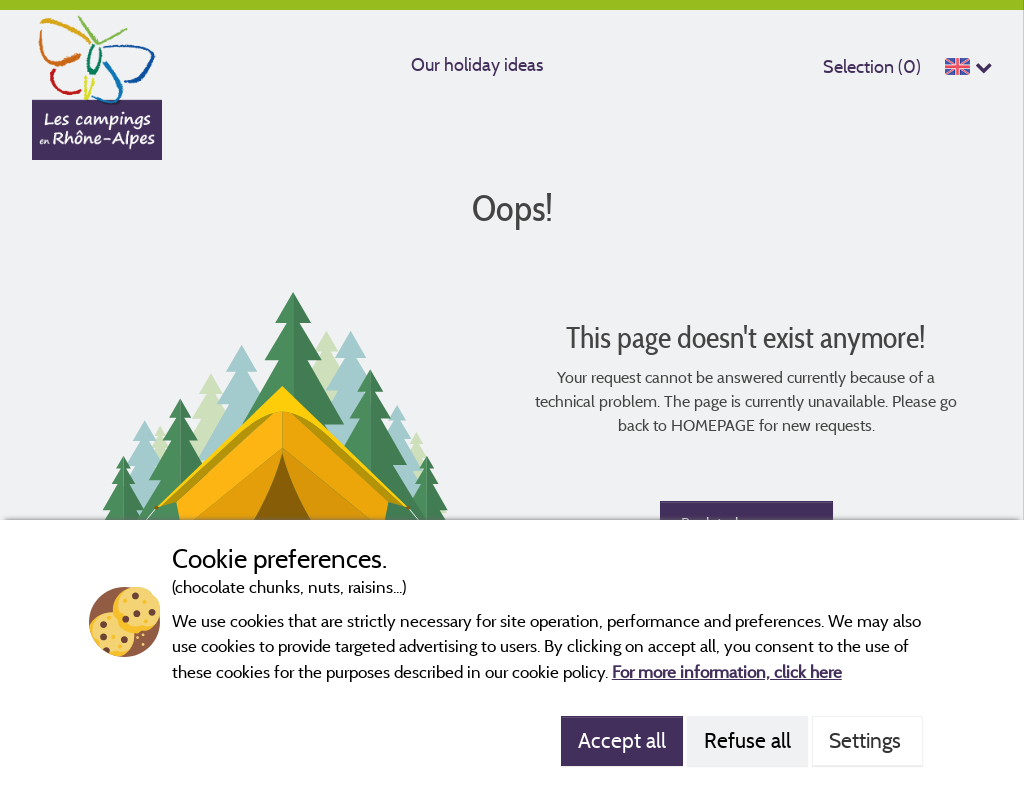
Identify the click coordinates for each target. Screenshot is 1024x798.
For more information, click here (727, 671)
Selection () (872, 66)
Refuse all (747, 740)
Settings (867, 740)
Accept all (622, 740)
